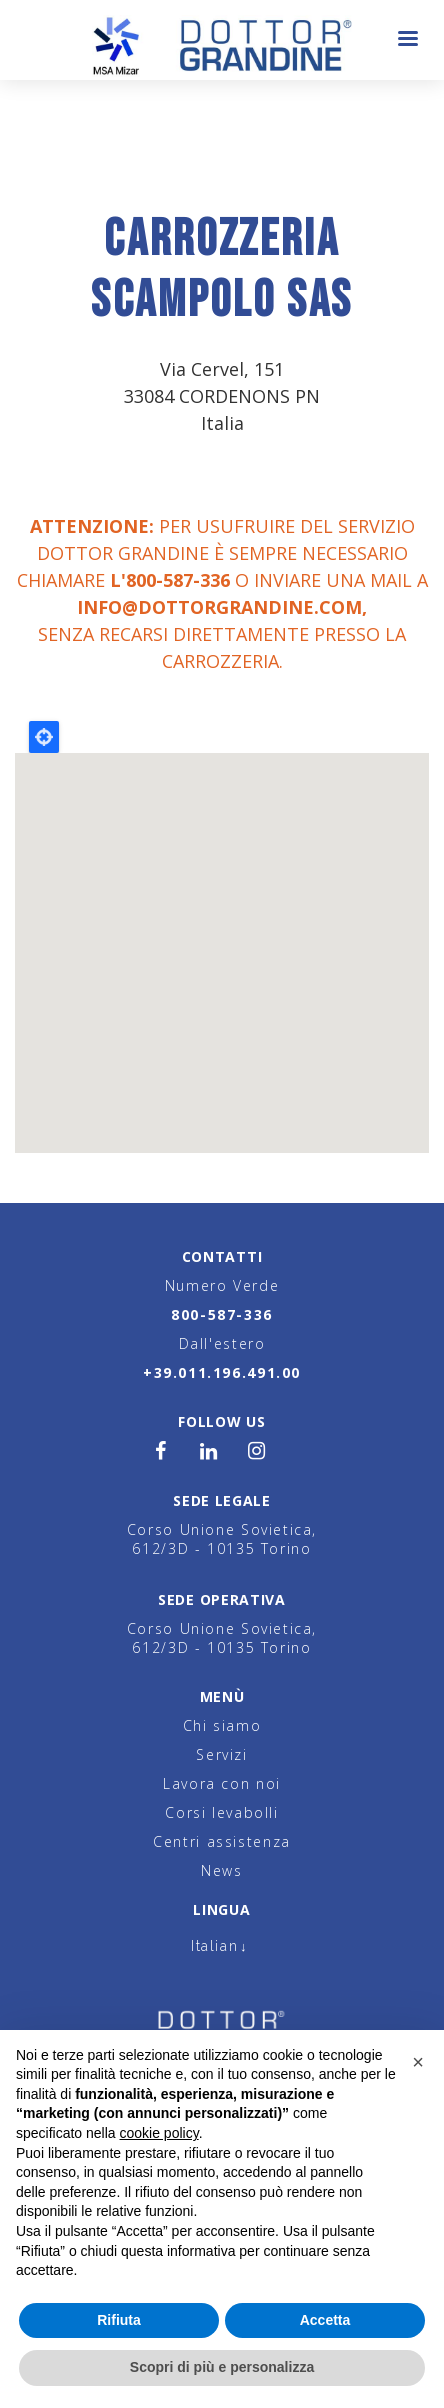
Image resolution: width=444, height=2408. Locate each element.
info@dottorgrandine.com (219, 607)
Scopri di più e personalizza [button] (222, 2367)
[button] (418, 2062)
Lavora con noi (222, 1783)
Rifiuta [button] (119, 2320)
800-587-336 (222, 1314)
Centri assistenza (222, 1841)
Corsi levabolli (221, 1812)
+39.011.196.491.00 (222, 1372)
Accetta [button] (325, 2320)
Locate (44, 737)
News (221, 1870)
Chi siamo (222, 1725)
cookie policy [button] (159, 2133)
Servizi (221, 1754)
